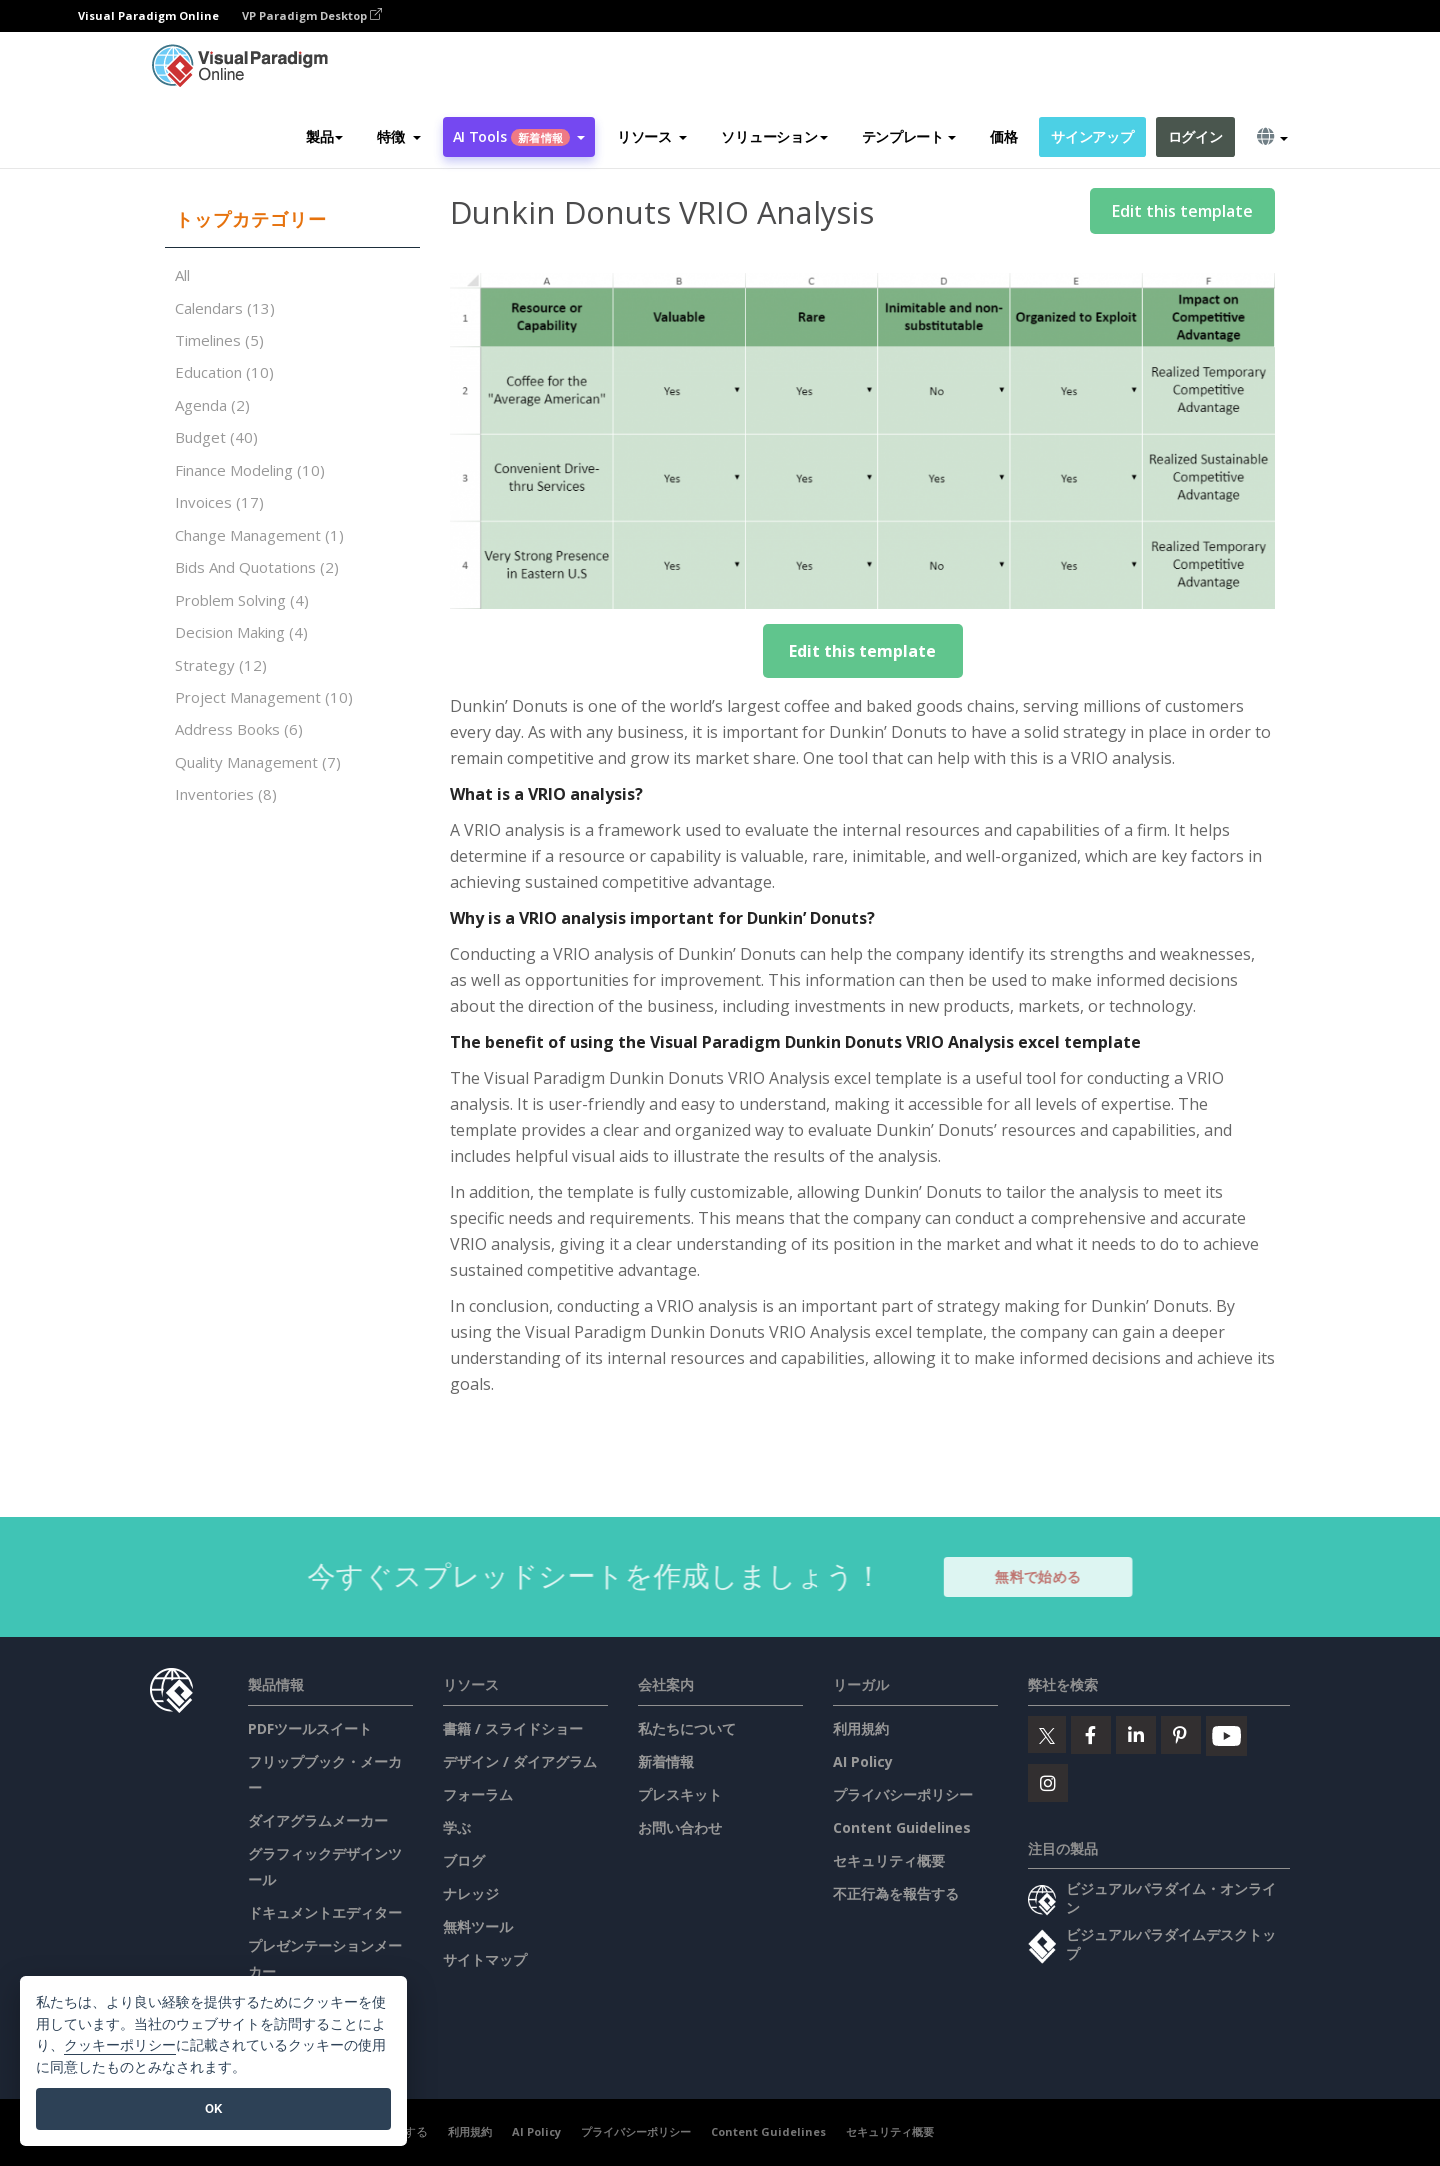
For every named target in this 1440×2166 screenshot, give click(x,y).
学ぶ (457, 1827)
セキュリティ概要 (889, 1860)
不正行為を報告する (896, 1893)
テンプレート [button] (909, 136)
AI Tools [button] (519, 136)
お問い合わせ (680, 1827)
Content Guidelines (902, 1827)
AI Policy (863, 1761)
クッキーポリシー (120, 2045)
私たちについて (687, 1728)
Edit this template (1182, 211)
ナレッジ (471, 1893)
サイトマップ (485, 1959)
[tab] (292, 220)
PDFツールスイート (310, 1728)
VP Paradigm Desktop (312, 15)
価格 (1003, 136)
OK (213, 2108)
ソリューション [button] (774, 136)
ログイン (1195, 136)
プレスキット (680, 1794)
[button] (398, 137)
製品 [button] (324, 136)
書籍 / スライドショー (513, 1728)
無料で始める (1049, 1576)
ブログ (464, 1860)
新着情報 (666, 1761)
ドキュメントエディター (325, 1912)
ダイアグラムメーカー (318, 1820)
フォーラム (478, 1794)
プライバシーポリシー (903, 1794)
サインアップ (1092, 136)
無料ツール (478, 1926)
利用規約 (861, 1728)
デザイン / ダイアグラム (520, 1761)
